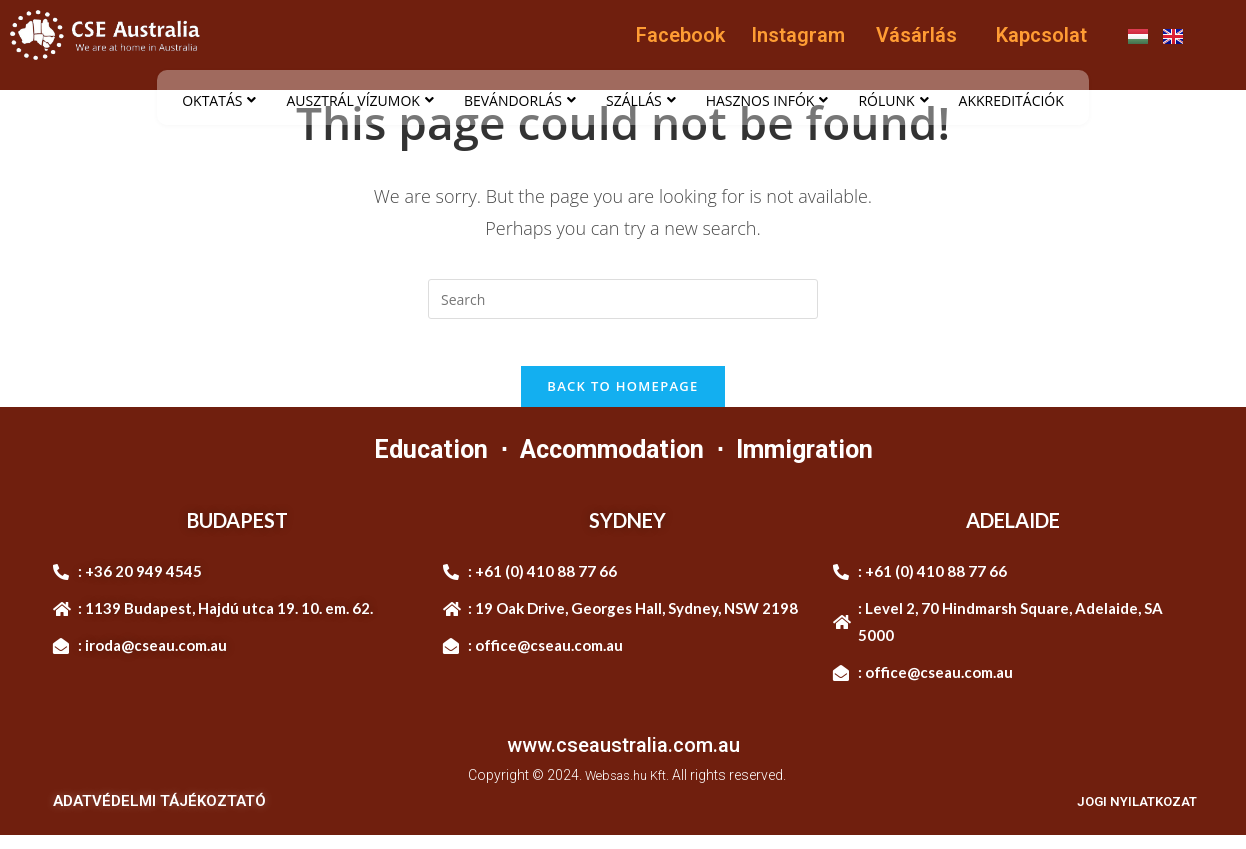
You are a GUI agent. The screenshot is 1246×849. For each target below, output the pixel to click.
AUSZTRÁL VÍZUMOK (359, 100)
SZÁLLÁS (641, 100)
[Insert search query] (623, 299)
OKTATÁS (219, 100)
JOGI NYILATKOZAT (1126, 815)
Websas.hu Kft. (627, 788)
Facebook (680, 35)
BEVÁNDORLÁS (520, 100)
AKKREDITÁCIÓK (1011, 100)
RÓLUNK (893, 100)
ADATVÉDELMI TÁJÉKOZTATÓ (159, 815)
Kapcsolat (1041, 35)
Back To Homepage (622, 399)
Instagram (798, 35)
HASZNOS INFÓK (767, 100)
